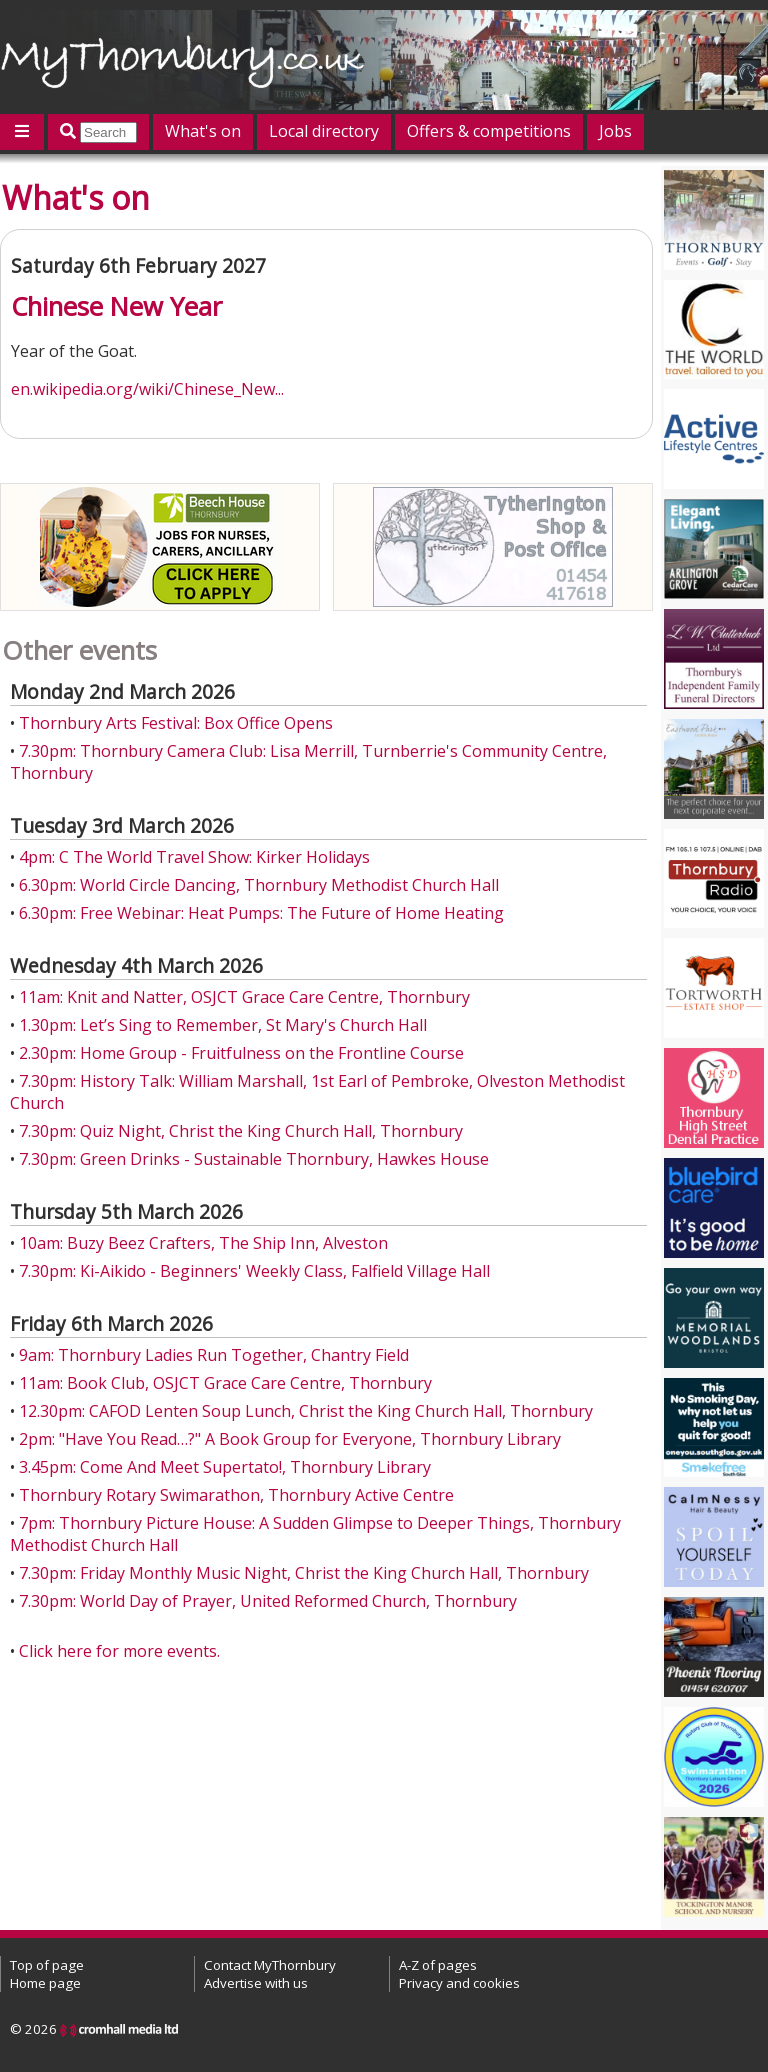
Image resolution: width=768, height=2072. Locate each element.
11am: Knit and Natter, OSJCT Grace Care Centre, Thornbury (244, 997)
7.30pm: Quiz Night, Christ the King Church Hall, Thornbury (241, 1131)
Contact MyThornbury (270, 1965)
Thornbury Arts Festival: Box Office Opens (176, 723)
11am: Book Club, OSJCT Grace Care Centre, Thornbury (225, 1383)
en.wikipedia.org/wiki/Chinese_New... (147, 389)
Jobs (615, 131)
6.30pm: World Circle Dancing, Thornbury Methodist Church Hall (259, 885)
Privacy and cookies (459, 1983)
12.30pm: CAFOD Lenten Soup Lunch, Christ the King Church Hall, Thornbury (306, 1411)
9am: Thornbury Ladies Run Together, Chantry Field (214, 1355)
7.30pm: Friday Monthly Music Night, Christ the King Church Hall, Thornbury (304, 1573)
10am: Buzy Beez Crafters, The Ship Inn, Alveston (203, 1243)
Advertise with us (256, 1983)
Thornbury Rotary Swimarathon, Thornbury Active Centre (236, 1495)
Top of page (47, 1965)
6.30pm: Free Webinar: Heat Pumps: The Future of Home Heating (261, 913)
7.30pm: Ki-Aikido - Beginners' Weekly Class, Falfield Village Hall (254, 1271)
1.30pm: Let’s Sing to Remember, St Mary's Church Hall (223, 1025)
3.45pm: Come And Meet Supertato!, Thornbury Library (225, 1467)
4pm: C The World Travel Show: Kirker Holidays (194, 857)
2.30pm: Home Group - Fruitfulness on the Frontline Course (241, 1053)
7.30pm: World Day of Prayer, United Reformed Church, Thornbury (268, 1601)
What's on (203, 131)
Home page (45, 1983)
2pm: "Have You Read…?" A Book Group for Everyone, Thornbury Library (290, 1439)
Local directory (324, 131)
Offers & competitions (489, 131)
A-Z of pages (438, 1965)
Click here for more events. (119, 1651)
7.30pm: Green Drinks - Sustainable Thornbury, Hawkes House (254, 1159)
